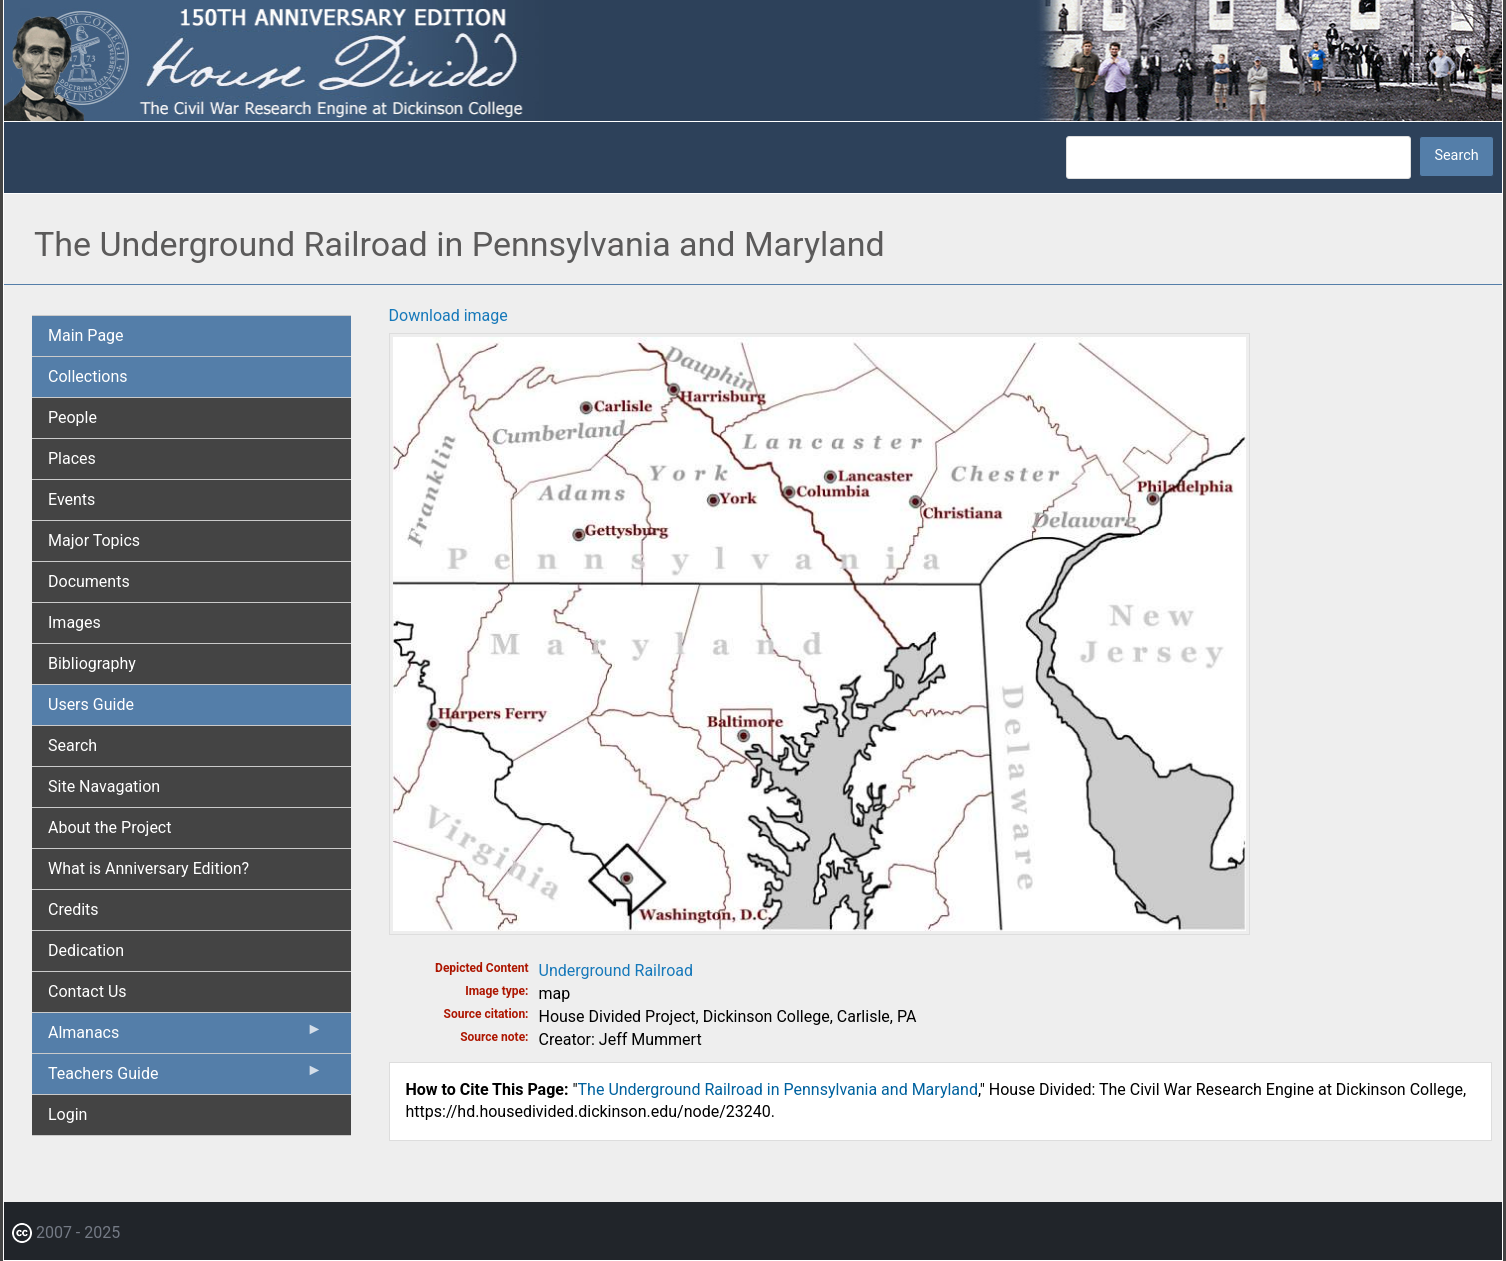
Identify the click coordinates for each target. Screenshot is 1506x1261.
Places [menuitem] (72, 458)
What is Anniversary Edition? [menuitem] (148, 868)
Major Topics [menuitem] (94, 540)
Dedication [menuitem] (86, 950)
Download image (448, 315)
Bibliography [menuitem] (92, 663)
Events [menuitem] (71, 499)
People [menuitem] (72, 417)
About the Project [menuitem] (109, 827)
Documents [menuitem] (89, 581)
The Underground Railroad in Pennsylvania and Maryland (778, 1089)
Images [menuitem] (74, 622)
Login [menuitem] (67, 1114)
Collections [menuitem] (88, 376)
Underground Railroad (616, 970)
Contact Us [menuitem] (87, 991)
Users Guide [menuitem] (91, 704)
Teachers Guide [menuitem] (185, 1078)
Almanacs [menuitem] (185, 1037)
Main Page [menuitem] (86, 335)
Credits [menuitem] (73, 909)
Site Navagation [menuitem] (104, 786)
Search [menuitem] (72, 745)
